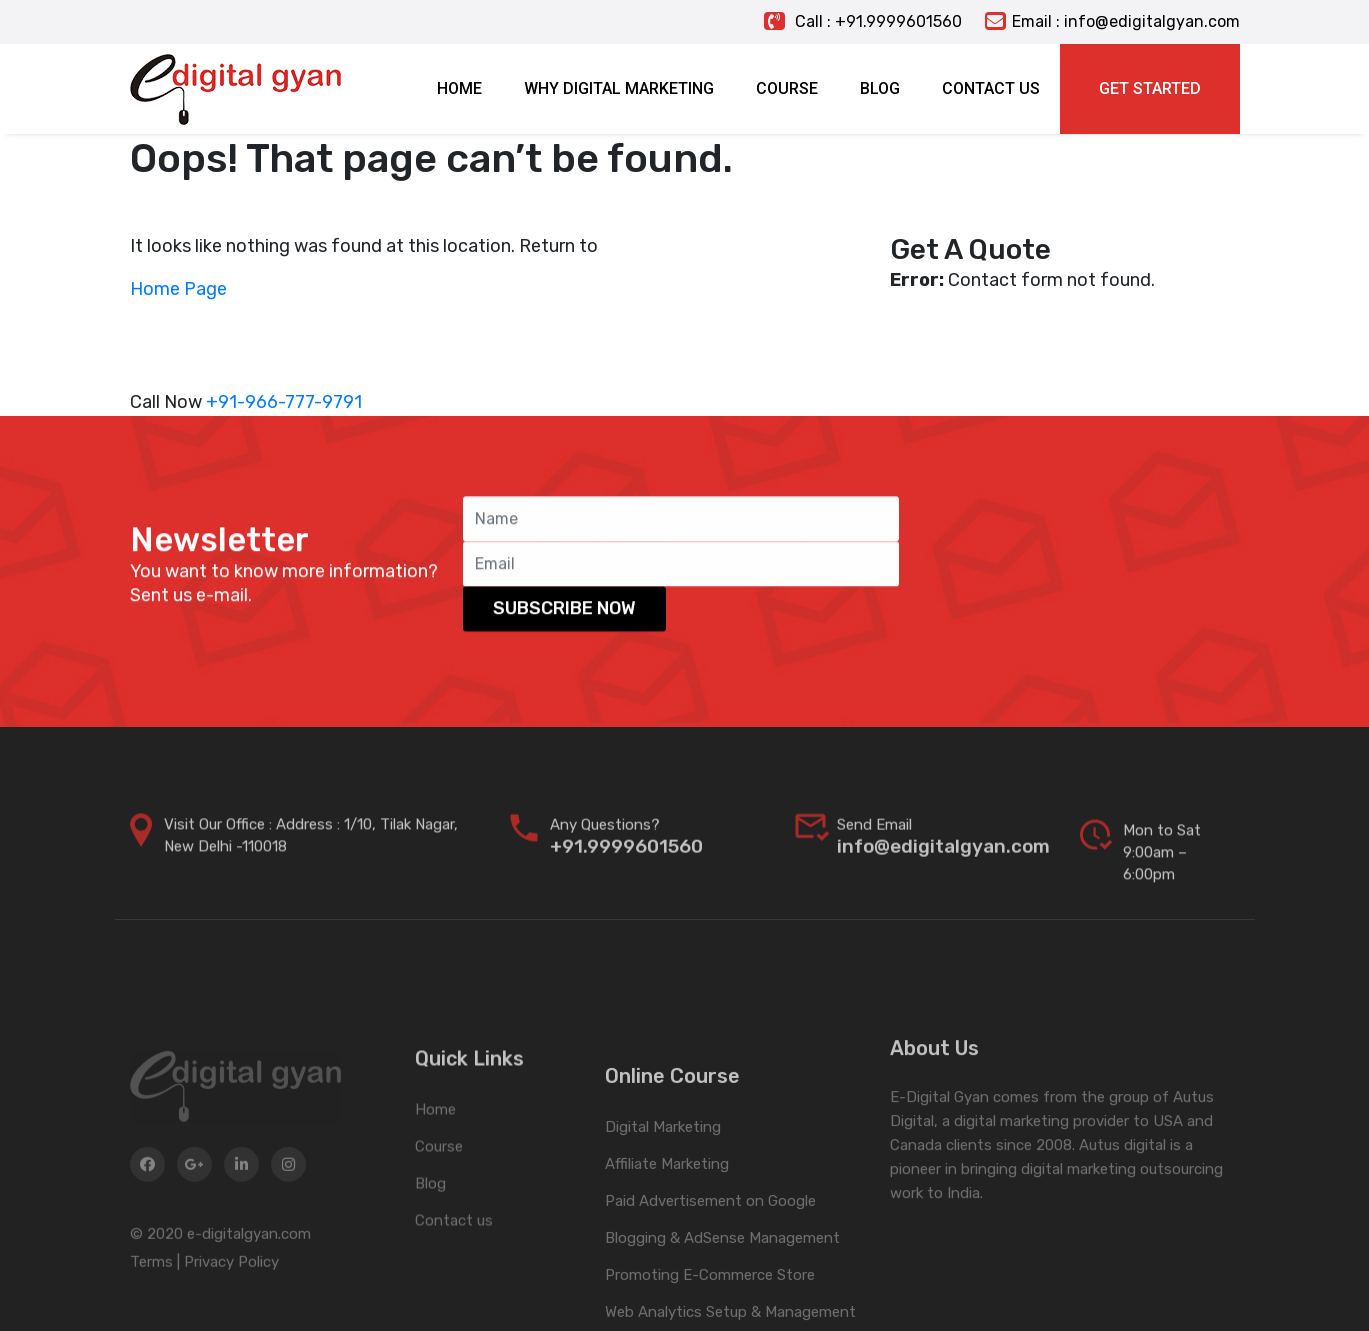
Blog (430, 1257)
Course (439, 1220)
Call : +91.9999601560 (863, 21)
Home (435, 1183)
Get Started (1150, 88)
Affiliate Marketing (667, 1260)
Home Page (178, 289)
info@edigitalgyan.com (943, 867)
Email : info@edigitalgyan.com (1112, 21)
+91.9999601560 (626, 867)
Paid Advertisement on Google (710, 1297)
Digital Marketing (663, 1223)
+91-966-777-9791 (284, 402)
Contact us (454, 1294)
